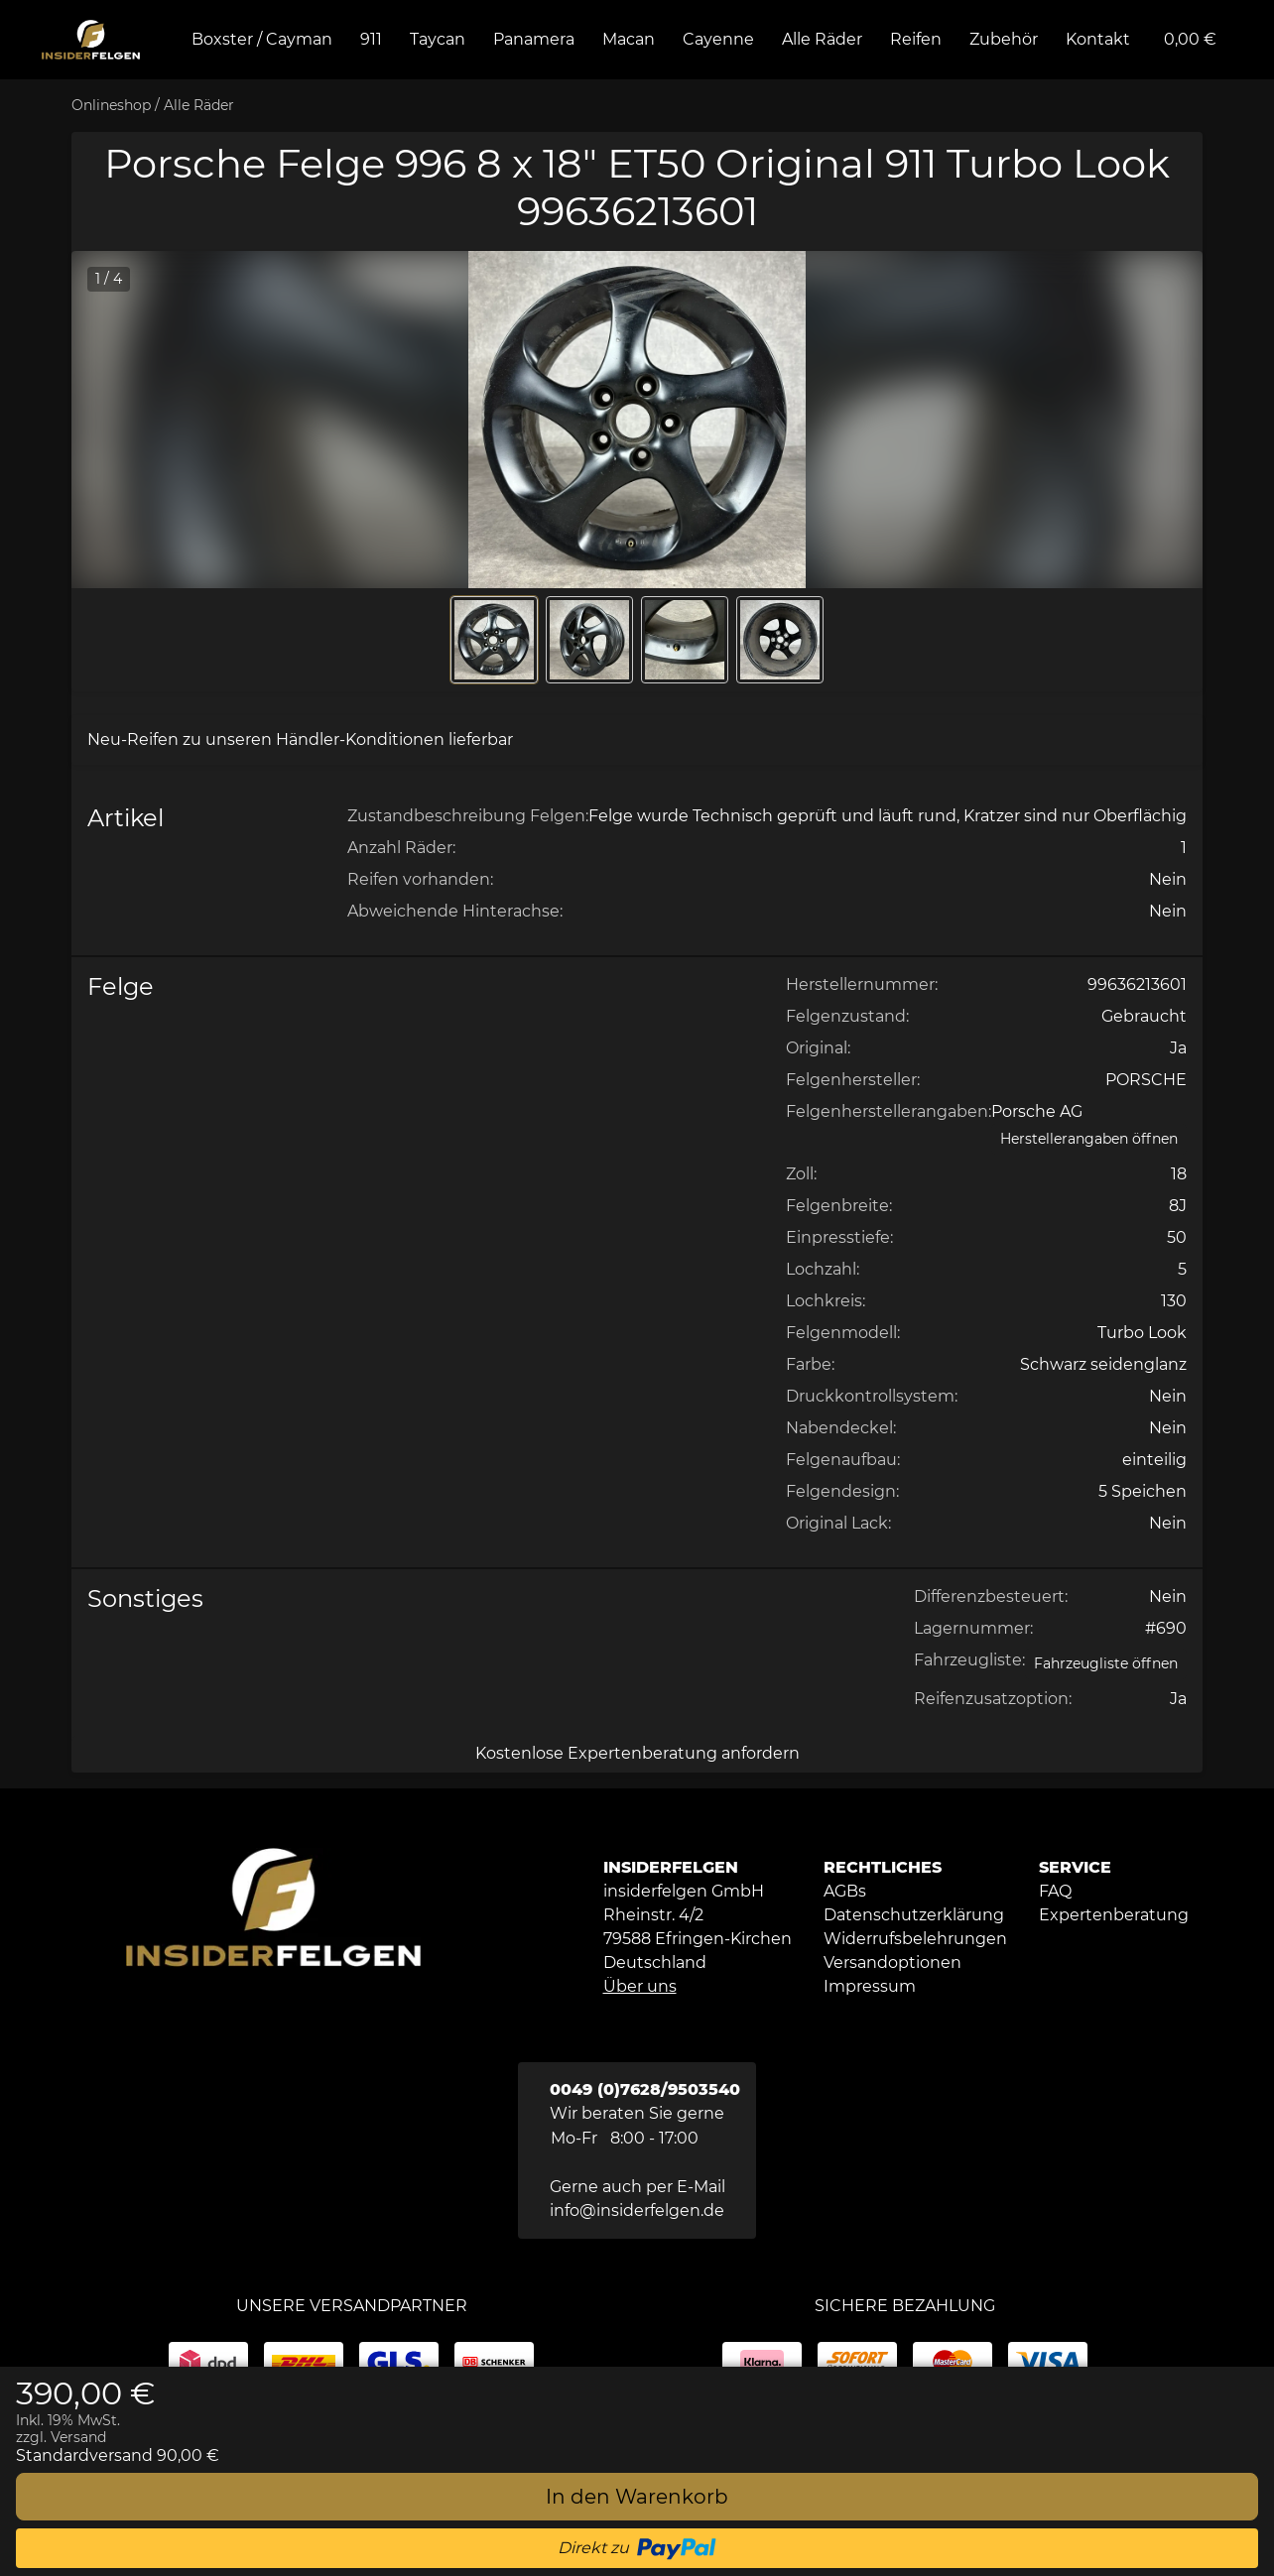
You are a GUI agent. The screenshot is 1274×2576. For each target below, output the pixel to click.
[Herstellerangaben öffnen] (1089, 1139)
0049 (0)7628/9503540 (645, 2089)
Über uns (640, 1986)
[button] (637, 419)
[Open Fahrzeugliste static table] (1106, 1664)
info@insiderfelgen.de (637, 2210)
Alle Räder (199, 105)
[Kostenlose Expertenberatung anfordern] (637, 1754)
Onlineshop (111, 105)
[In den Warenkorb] (637, 2496)
